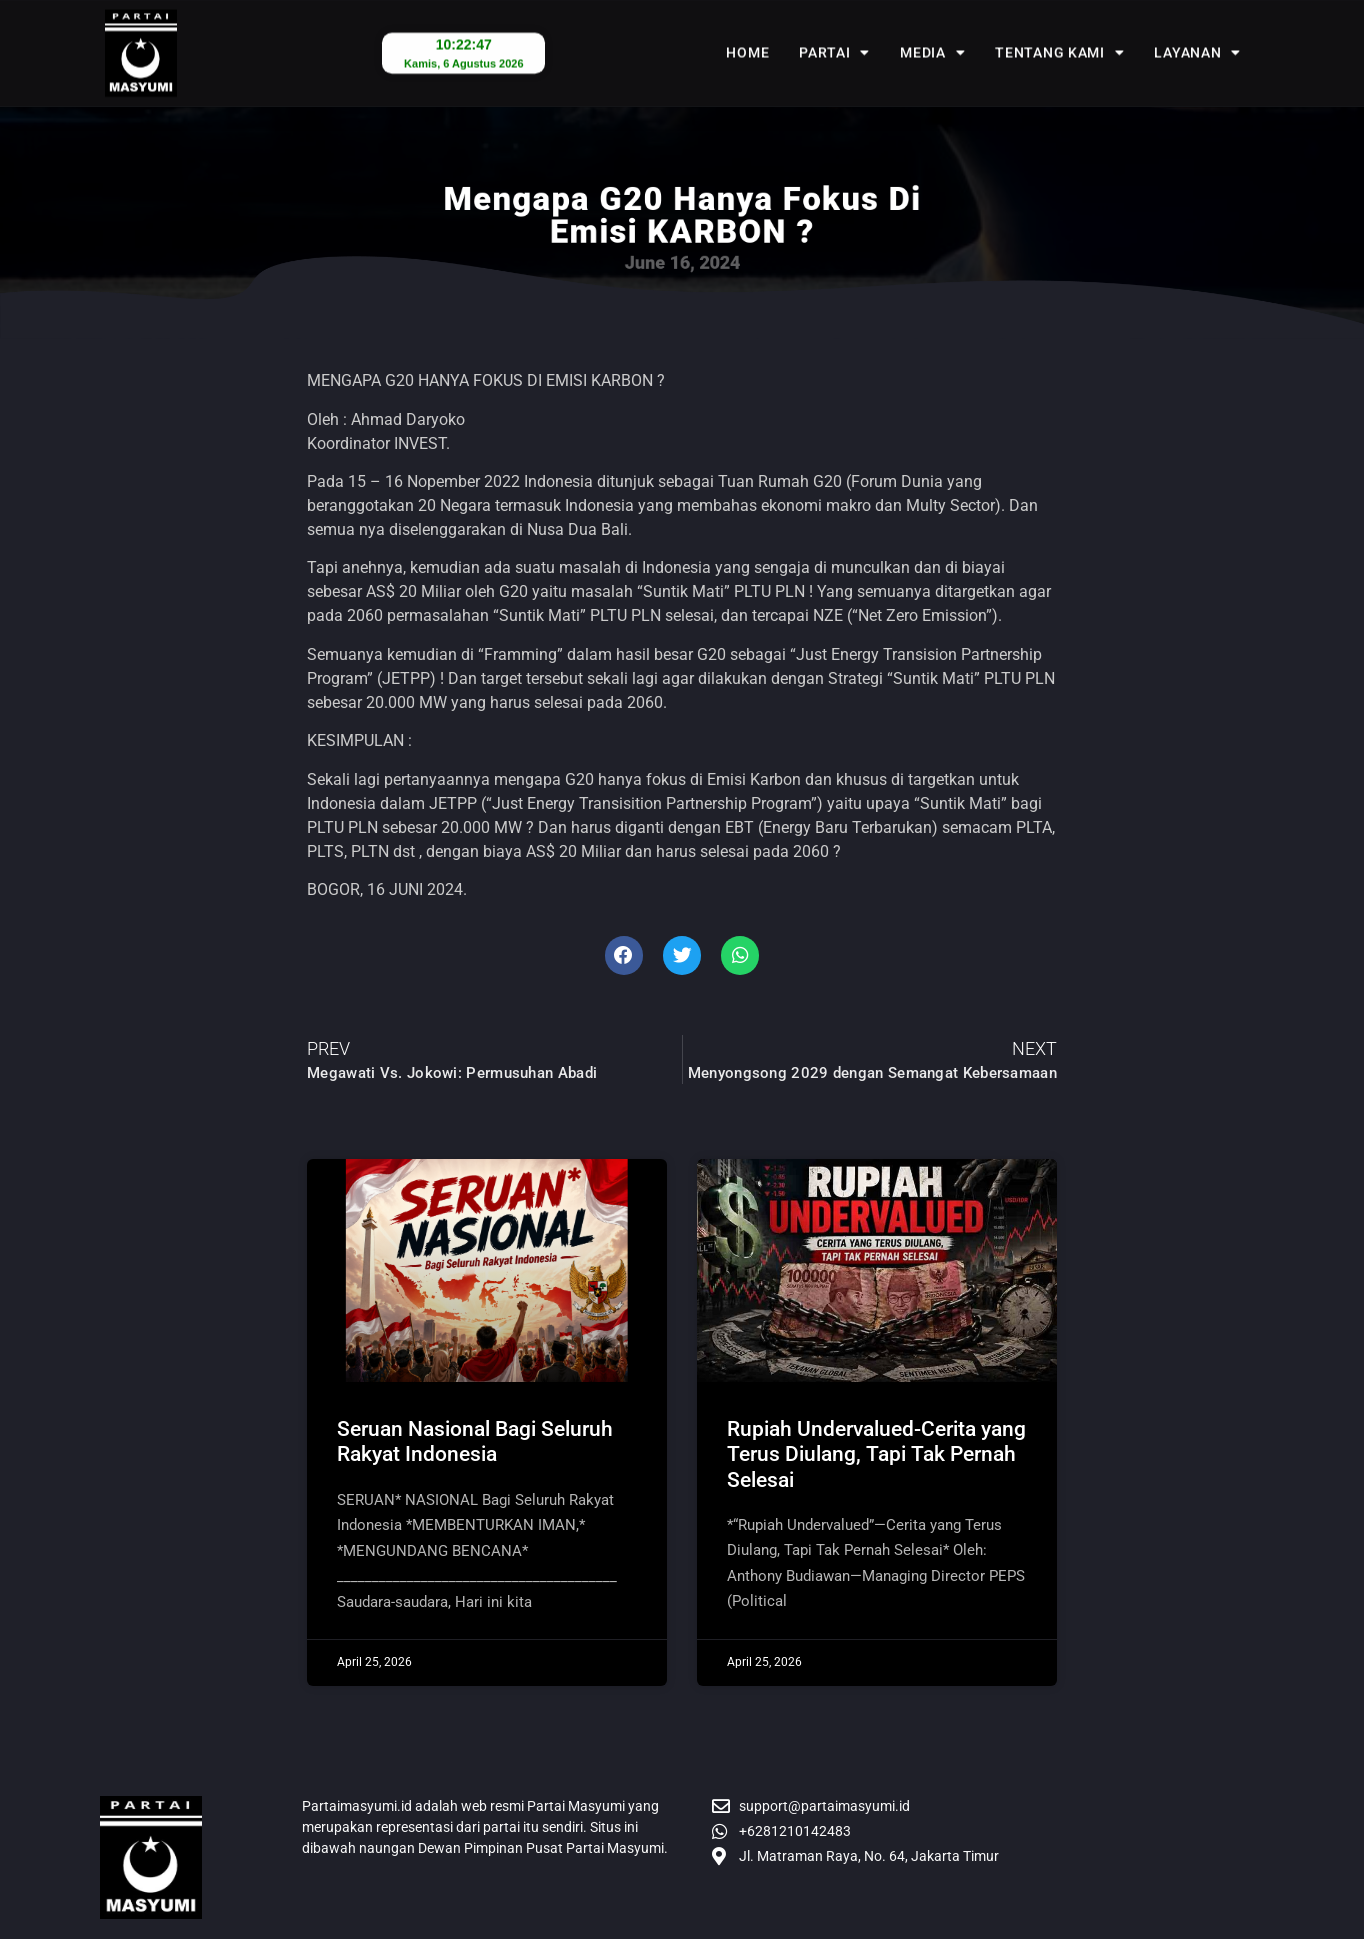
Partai (834, 33)
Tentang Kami (1059, 33)
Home (747, 33)
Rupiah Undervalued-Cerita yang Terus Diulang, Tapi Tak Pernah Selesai (876, 1454)
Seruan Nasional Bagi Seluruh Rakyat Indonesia (475, 1441)
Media (932, 33)
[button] (624, 955)
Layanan (1197, 33)
